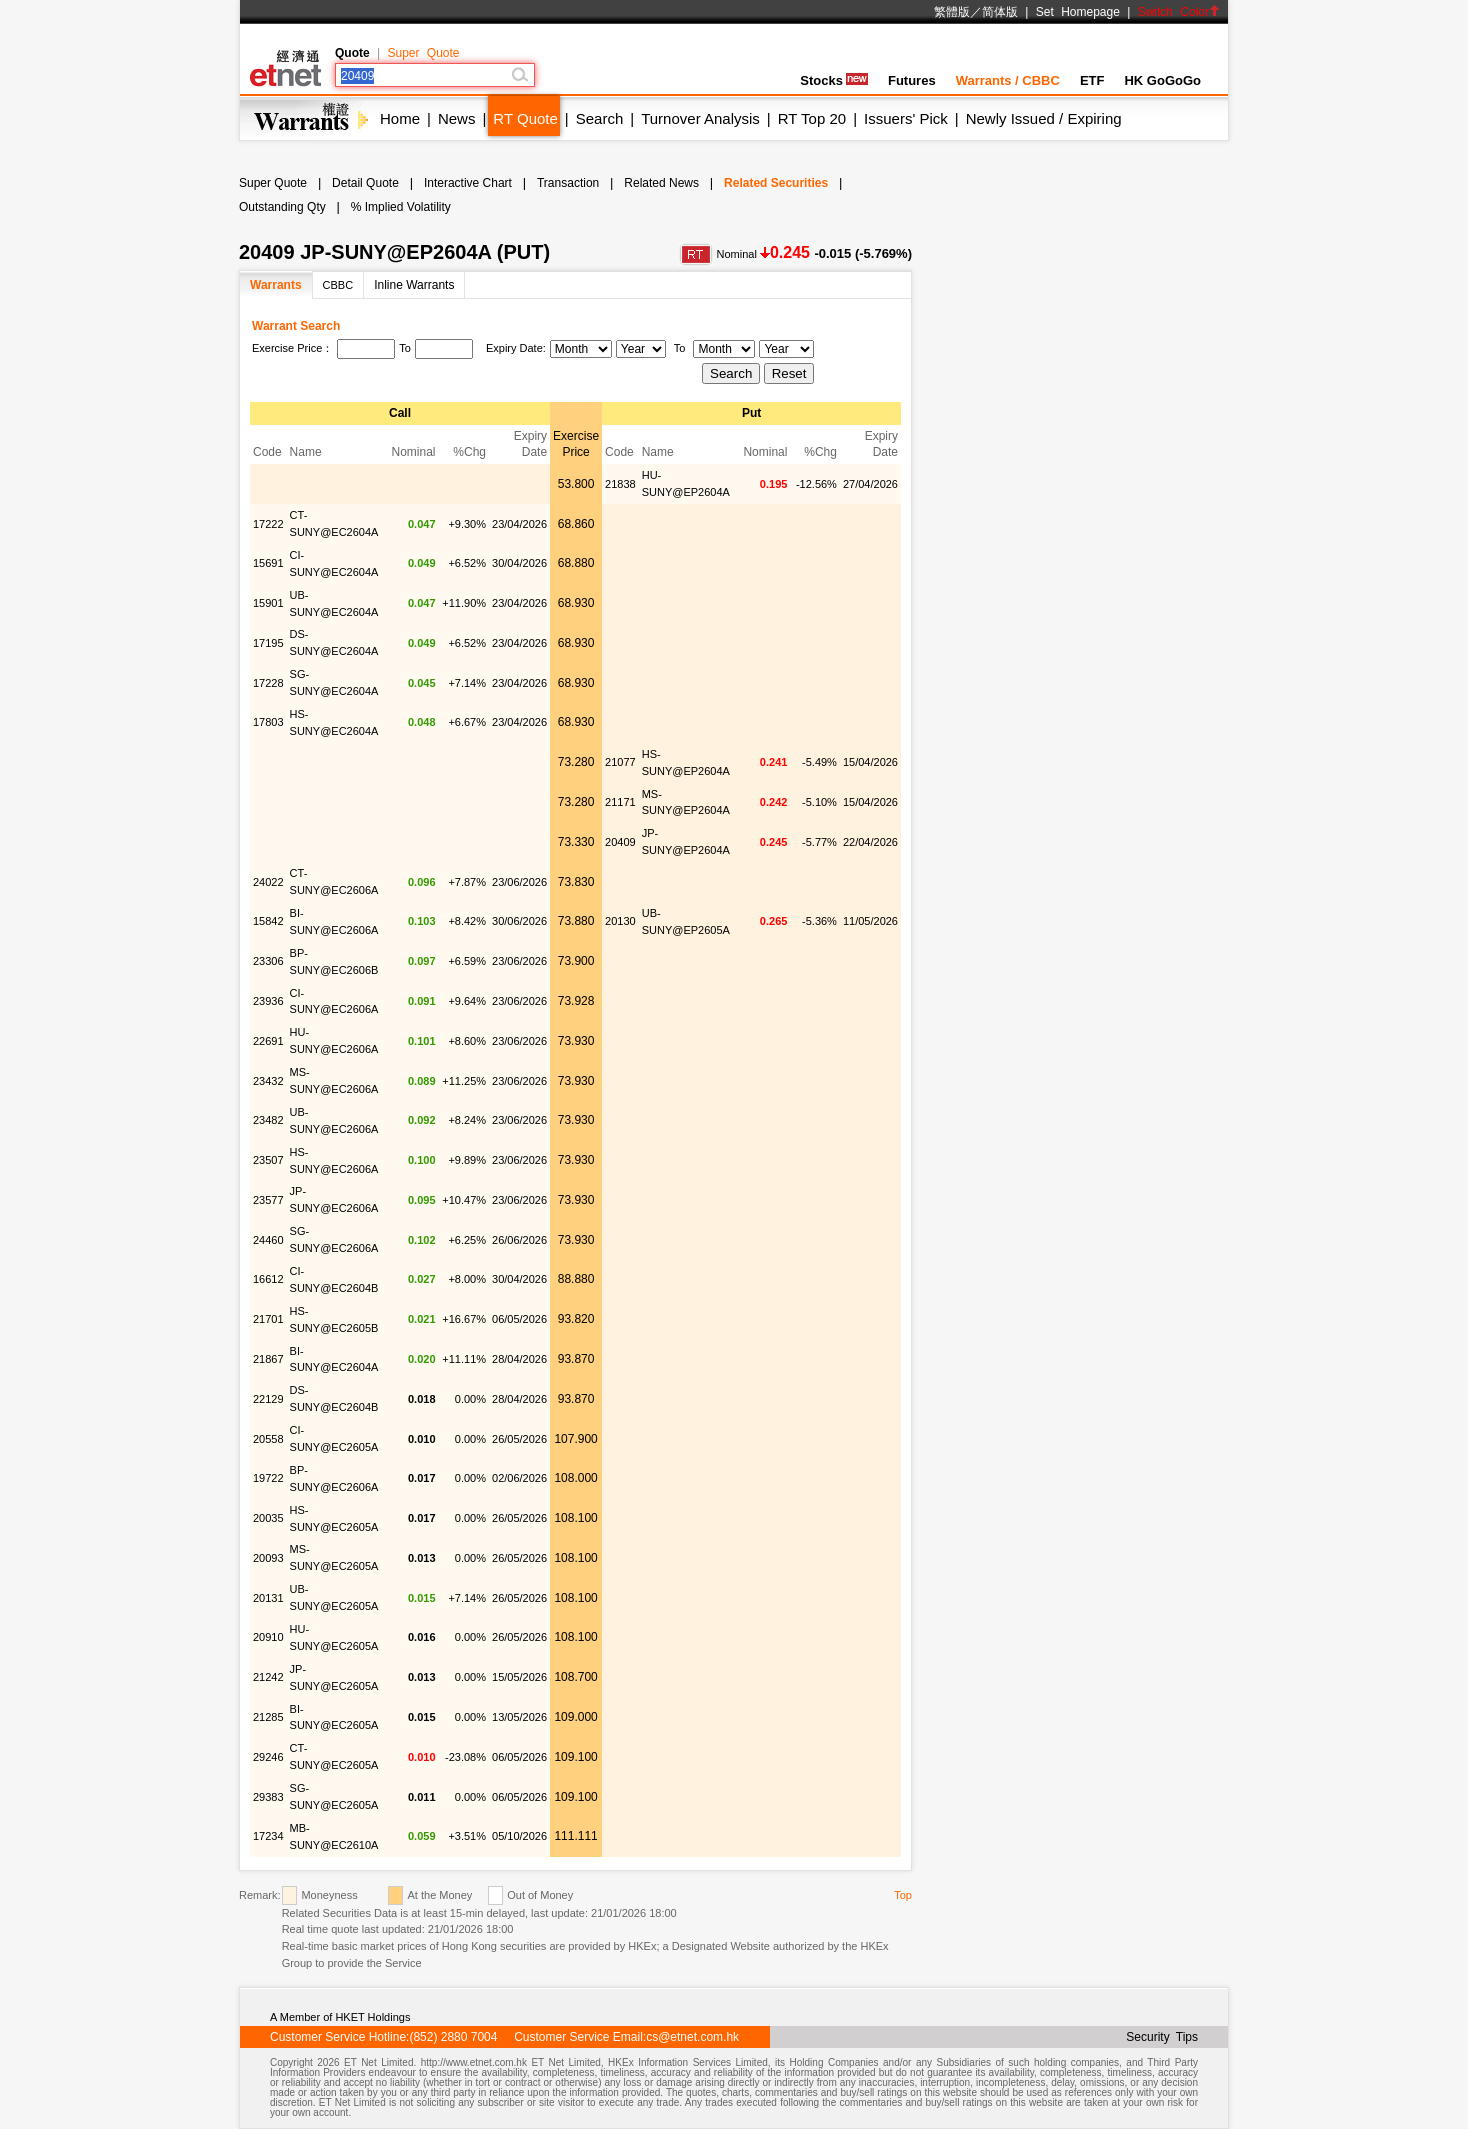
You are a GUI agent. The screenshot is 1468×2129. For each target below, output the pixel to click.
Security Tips (1162, 2037)
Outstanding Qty (282, 207)
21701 (268, 1319)
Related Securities (776, 183)
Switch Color (1179, 12)
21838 (620, 484)
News (457, 118)
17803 (268, 722)
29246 (268, 1757)
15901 (268, 603)
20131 (268, 1598)
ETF (1092, 80)
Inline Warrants (414, 285)
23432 (268, 1081)
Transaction (568, 183)
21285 (268, 1717)
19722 (268, 1478)
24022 (268, 882)
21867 (268, 1359)
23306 (268, 961)
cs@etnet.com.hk (692, 2037)
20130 (620, 921)
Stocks (834, 80)
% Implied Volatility (401, 207)
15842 (268, 921)
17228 (268, 683)
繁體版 (952, 12)
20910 (268, 1637)
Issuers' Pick (906, 118)
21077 (620, 762)
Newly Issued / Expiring (1044, 118)
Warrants (276, 285)
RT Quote (525, 118)
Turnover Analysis (700, 118)
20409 (620, 842)
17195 (268, 643)
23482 (268, 1120)
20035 (268, 1518)
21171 (620, 802)
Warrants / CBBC (1008, 80)
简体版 (1000, 12)
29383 (268, 1797)
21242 (268, 1677)
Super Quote (423, 53)
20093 (268, 1558)
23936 (268, 1001)
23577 (268, 1200)
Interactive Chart (468, 183)
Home (400, 118)
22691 (268, 1041)
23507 (268, 1160)
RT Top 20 (812, 118)
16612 (268, 1279)
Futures (912, 80)
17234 (268, 1836)
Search (600, 118)
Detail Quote (365, 183)
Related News (661, 183)
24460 (268, 1240)
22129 (268, 1399)
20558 (268, 1439)
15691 (268, 563)
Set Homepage (1078, 12)
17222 (268, 524)
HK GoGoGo (1162, 80)
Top (903, 1895)
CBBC (338, 285)
